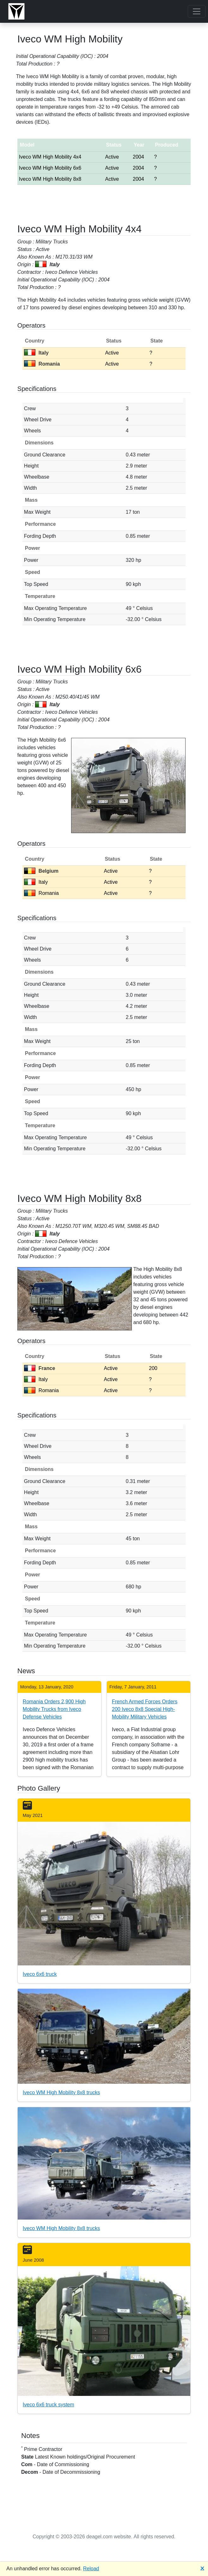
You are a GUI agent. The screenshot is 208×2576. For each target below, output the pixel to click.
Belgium (41, 871)
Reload (91, 2568)
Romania (42, 364)
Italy (36, 352)
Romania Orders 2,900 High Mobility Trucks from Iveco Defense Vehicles (54, 1709)
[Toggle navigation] (196, 11)
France (39, 1368)
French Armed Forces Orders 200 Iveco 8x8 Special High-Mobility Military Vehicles (144, 1709)
